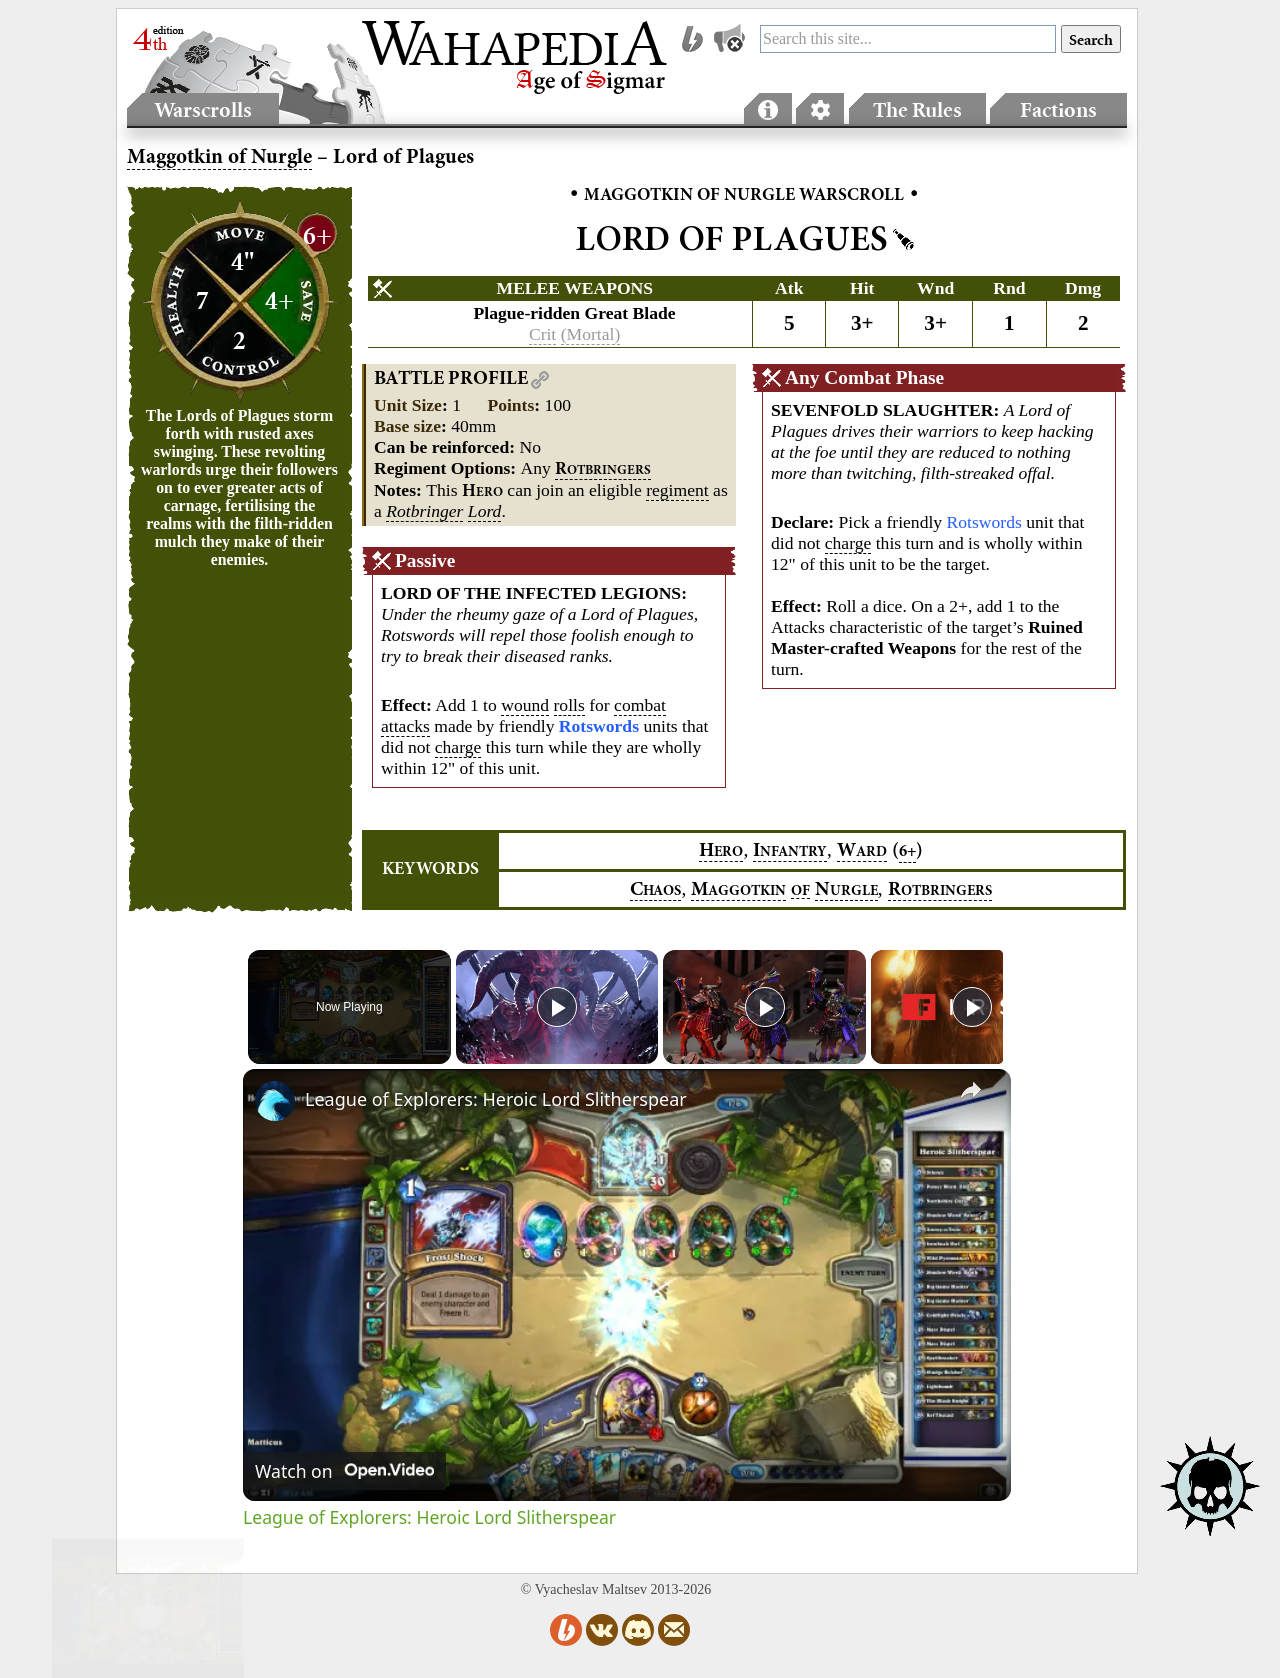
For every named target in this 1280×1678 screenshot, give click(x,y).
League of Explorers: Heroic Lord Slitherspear (496, 1099)
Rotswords (984, 522)
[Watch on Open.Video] (344, 1471)
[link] (275, 1101)
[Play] (760, 1007)
